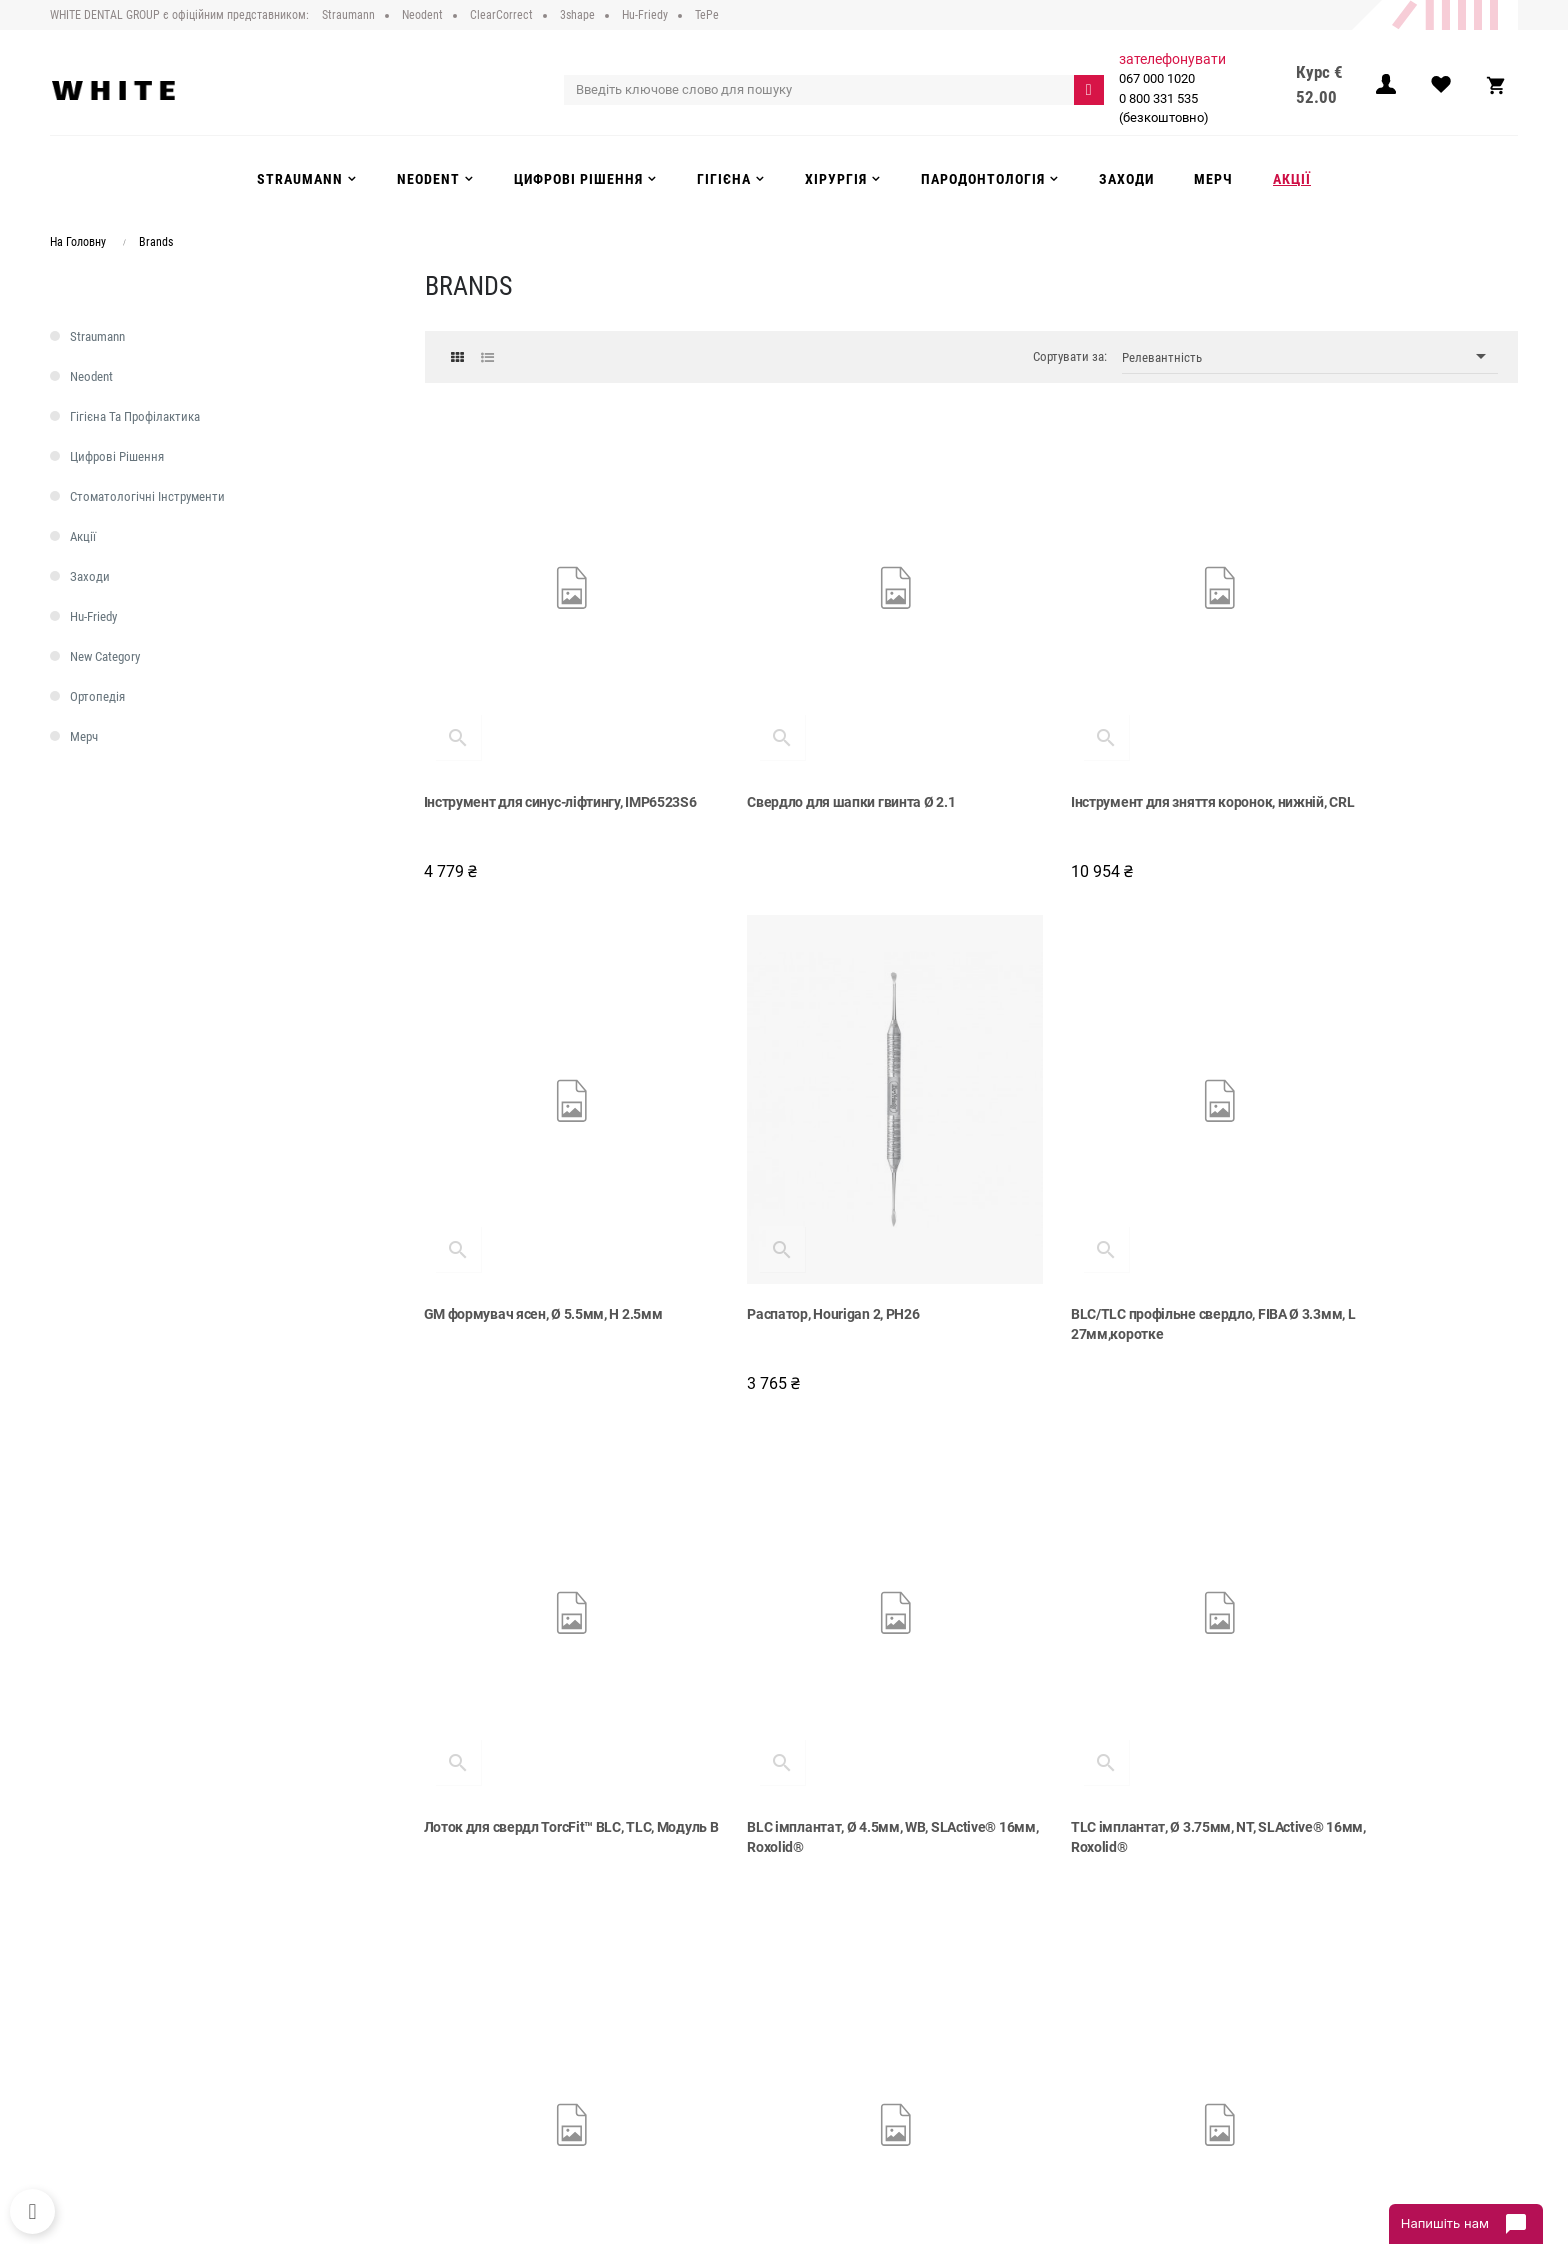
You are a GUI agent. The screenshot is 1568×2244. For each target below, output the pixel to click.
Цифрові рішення (117, 456)
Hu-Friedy (93, 616)
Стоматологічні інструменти (147, 496)
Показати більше (971, 1791)
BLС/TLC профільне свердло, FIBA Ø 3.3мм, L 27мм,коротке (819, 1213)
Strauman (826, 1949)
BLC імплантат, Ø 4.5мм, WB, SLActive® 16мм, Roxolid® (1391, 1213)
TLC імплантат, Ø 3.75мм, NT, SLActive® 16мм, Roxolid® (517, 1669)
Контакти (482, 2071)
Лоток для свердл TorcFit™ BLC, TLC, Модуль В (1101, 1213)
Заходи (90, 576)
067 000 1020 (1158, 78)
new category (105, 656)
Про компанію (496, 1949)
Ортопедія (97, 696)
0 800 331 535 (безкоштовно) (1165, 108)
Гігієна (818, 2030)
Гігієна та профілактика (135, 416)
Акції (83, 536)
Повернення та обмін (516, 2030)
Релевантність (1310, 356)
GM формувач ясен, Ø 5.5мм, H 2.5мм (1386, 746)
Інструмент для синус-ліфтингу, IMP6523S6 (524, 756)
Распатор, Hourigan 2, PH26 (511, 1203)
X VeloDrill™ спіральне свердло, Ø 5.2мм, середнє (1091, 1669)
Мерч (84, 736)
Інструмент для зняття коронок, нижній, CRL (1088, 756)
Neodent (91, 376)
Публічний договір (508, 1969)
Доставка (482, 1990)
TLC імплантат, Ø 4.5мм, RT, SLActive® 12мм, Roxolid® (1389, 1669)
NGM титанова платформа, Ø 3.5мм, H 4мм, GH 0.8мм (826, 1669)
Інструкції (482, 2051)
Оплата (476, 2010)
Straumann (97, 336)
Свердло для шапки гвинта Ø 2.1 (809, 746)
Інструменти (834, 2010)
